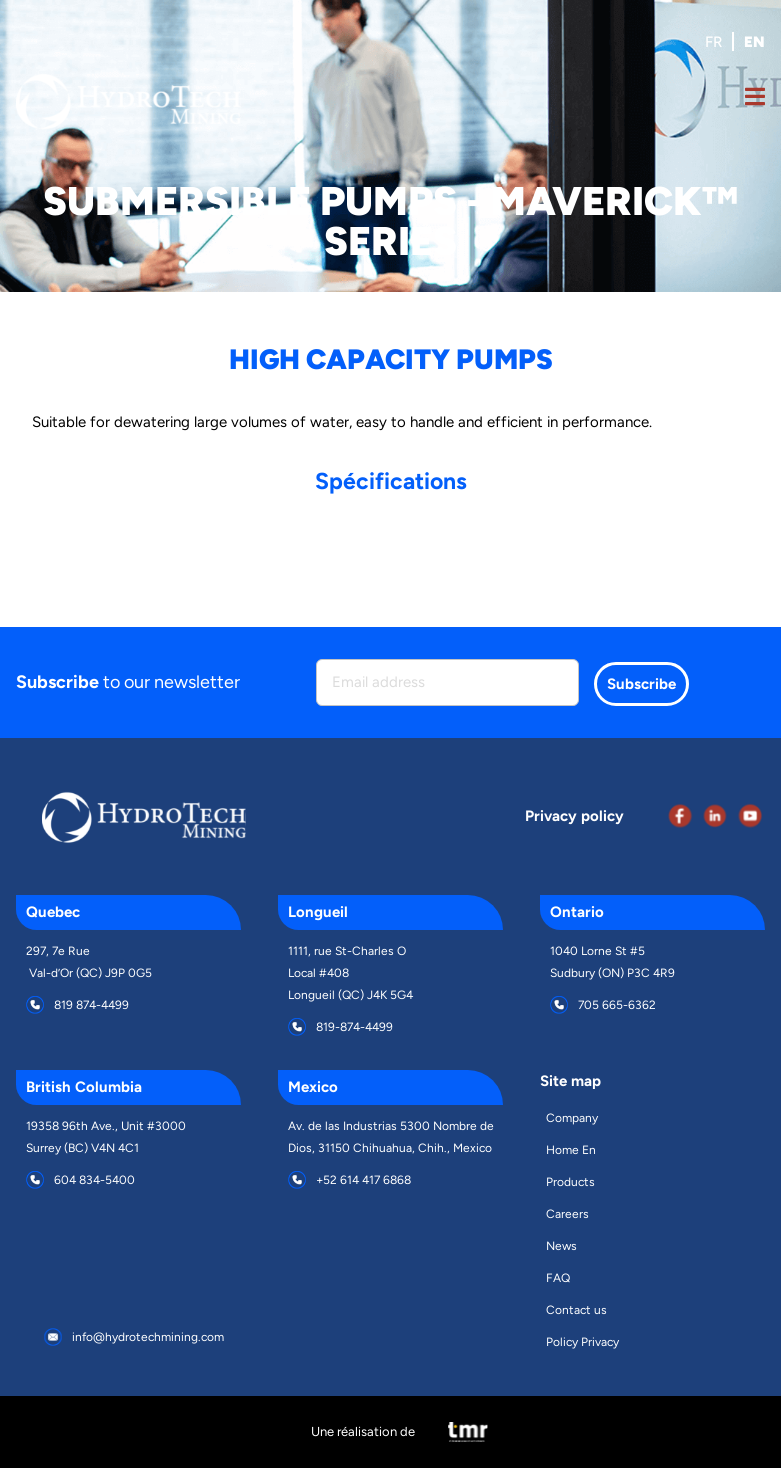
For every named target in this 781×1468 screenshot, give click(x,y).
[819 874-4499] (35, 1005)
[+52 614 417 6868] (297, 1180)
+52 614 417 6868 (363, 1180)
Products (570, 1182)
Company (572, 1118)
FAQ (558, 1278)
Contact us (576, 1310)
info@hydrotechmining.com (148, 1337)
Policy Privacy (582, 1342)
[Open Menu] (755, 100)
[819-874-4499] (297, 1027)
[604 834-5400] (35, 1180)
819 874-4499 (91, 1005)
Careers (567, 1214)
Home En (571, 1150)
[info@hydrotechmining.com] (53, 1337)
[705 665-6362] (559, 1005)
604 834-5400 (94, 1180)
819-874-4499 (354, 1027)
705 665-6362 (617, 1005)
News (561, 1246)
